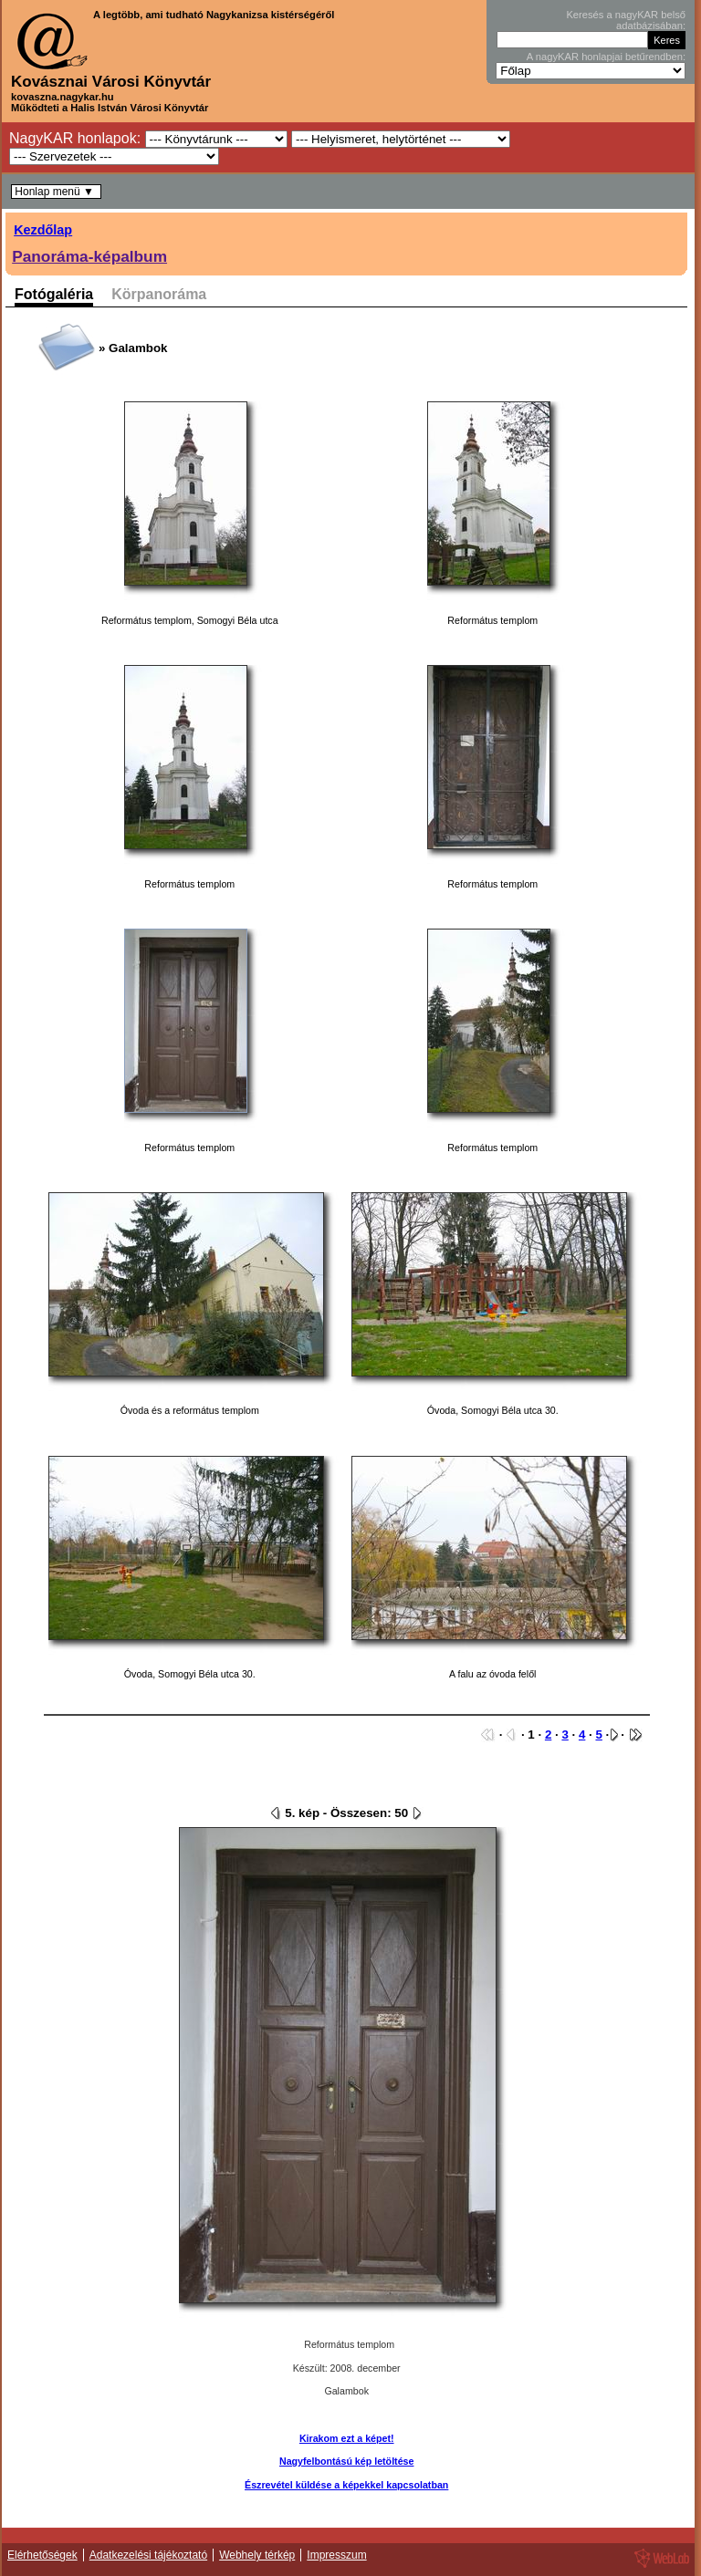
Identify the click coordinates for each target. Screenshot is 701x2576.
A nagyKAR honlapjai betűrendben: (606, 56)
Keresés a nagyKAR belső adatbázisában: (625, 20)
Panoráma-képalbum (89, 256)
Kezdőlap (43, 230)
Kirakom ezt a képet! (346, 2438)
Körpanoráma (158, 294)
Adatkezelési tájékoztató (148, 2555)
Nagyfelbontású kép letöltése (346, 2461)
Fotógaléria (54, 295)
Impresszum (336, 2555)
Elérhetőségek (42, 2555)
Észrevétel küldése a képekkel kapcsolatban (346, 2484)
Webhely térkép (257, 2555)
